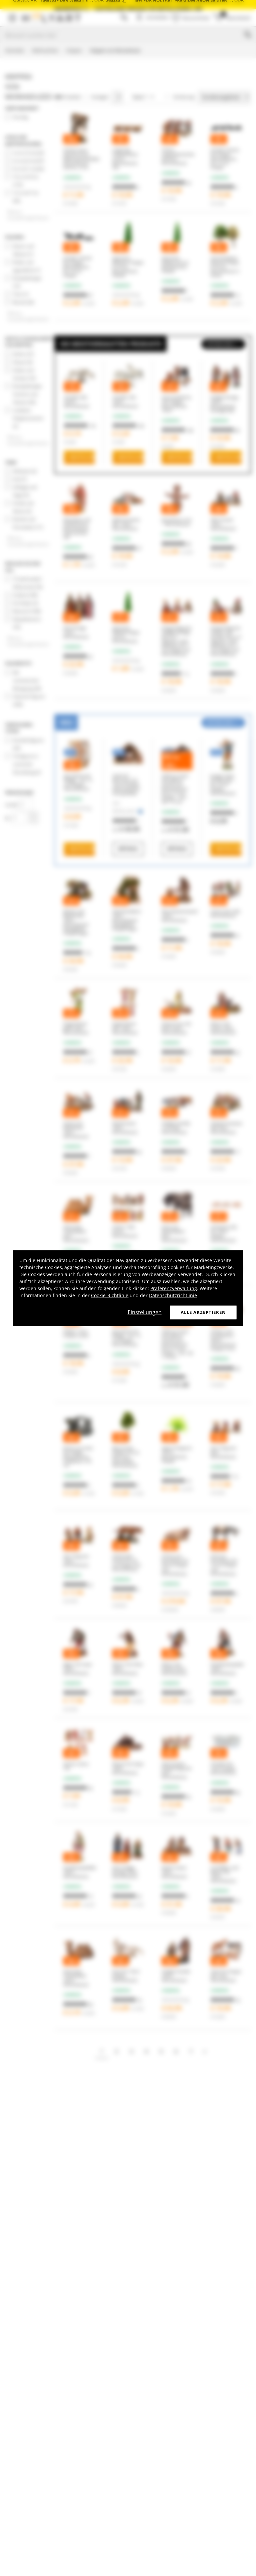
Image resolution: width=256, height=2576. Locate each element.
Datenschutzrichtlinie (173, 1295)
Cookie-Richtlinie (109, 1295)
